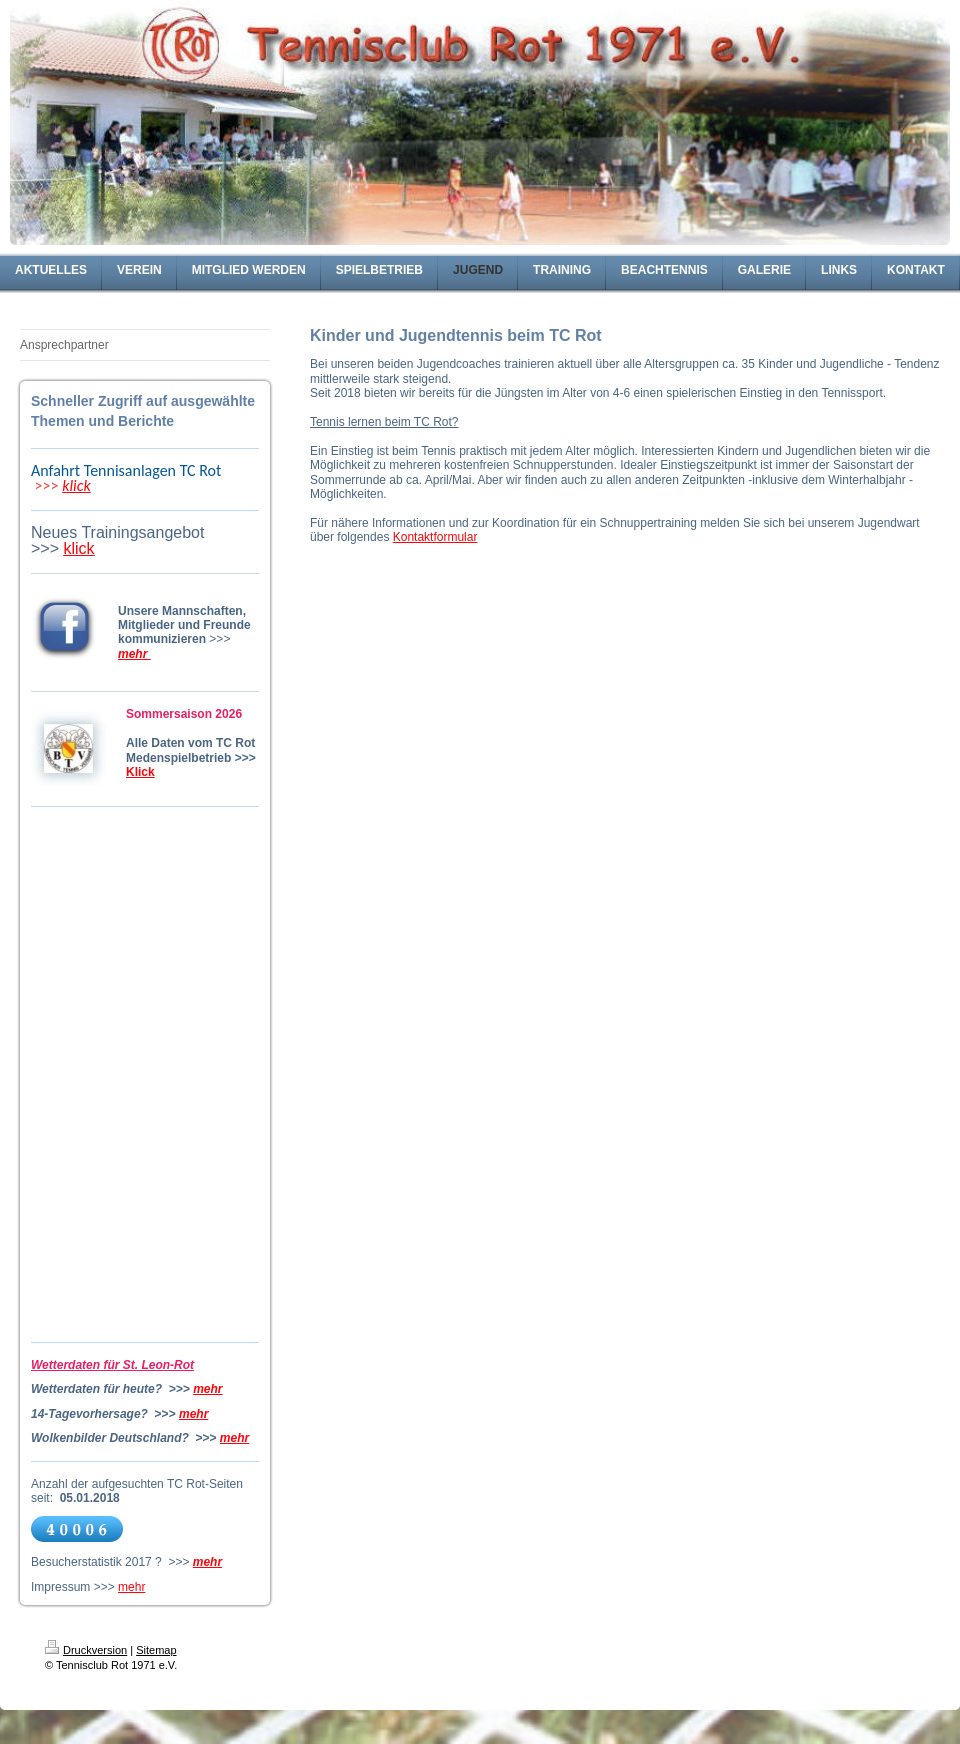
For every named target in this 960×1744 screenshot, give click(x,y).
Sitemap (156, 1650)
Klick (140, 772)
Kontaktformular (435, 537)
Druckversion (86, 1650)
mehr (207, 1389)
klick (76, 485)
